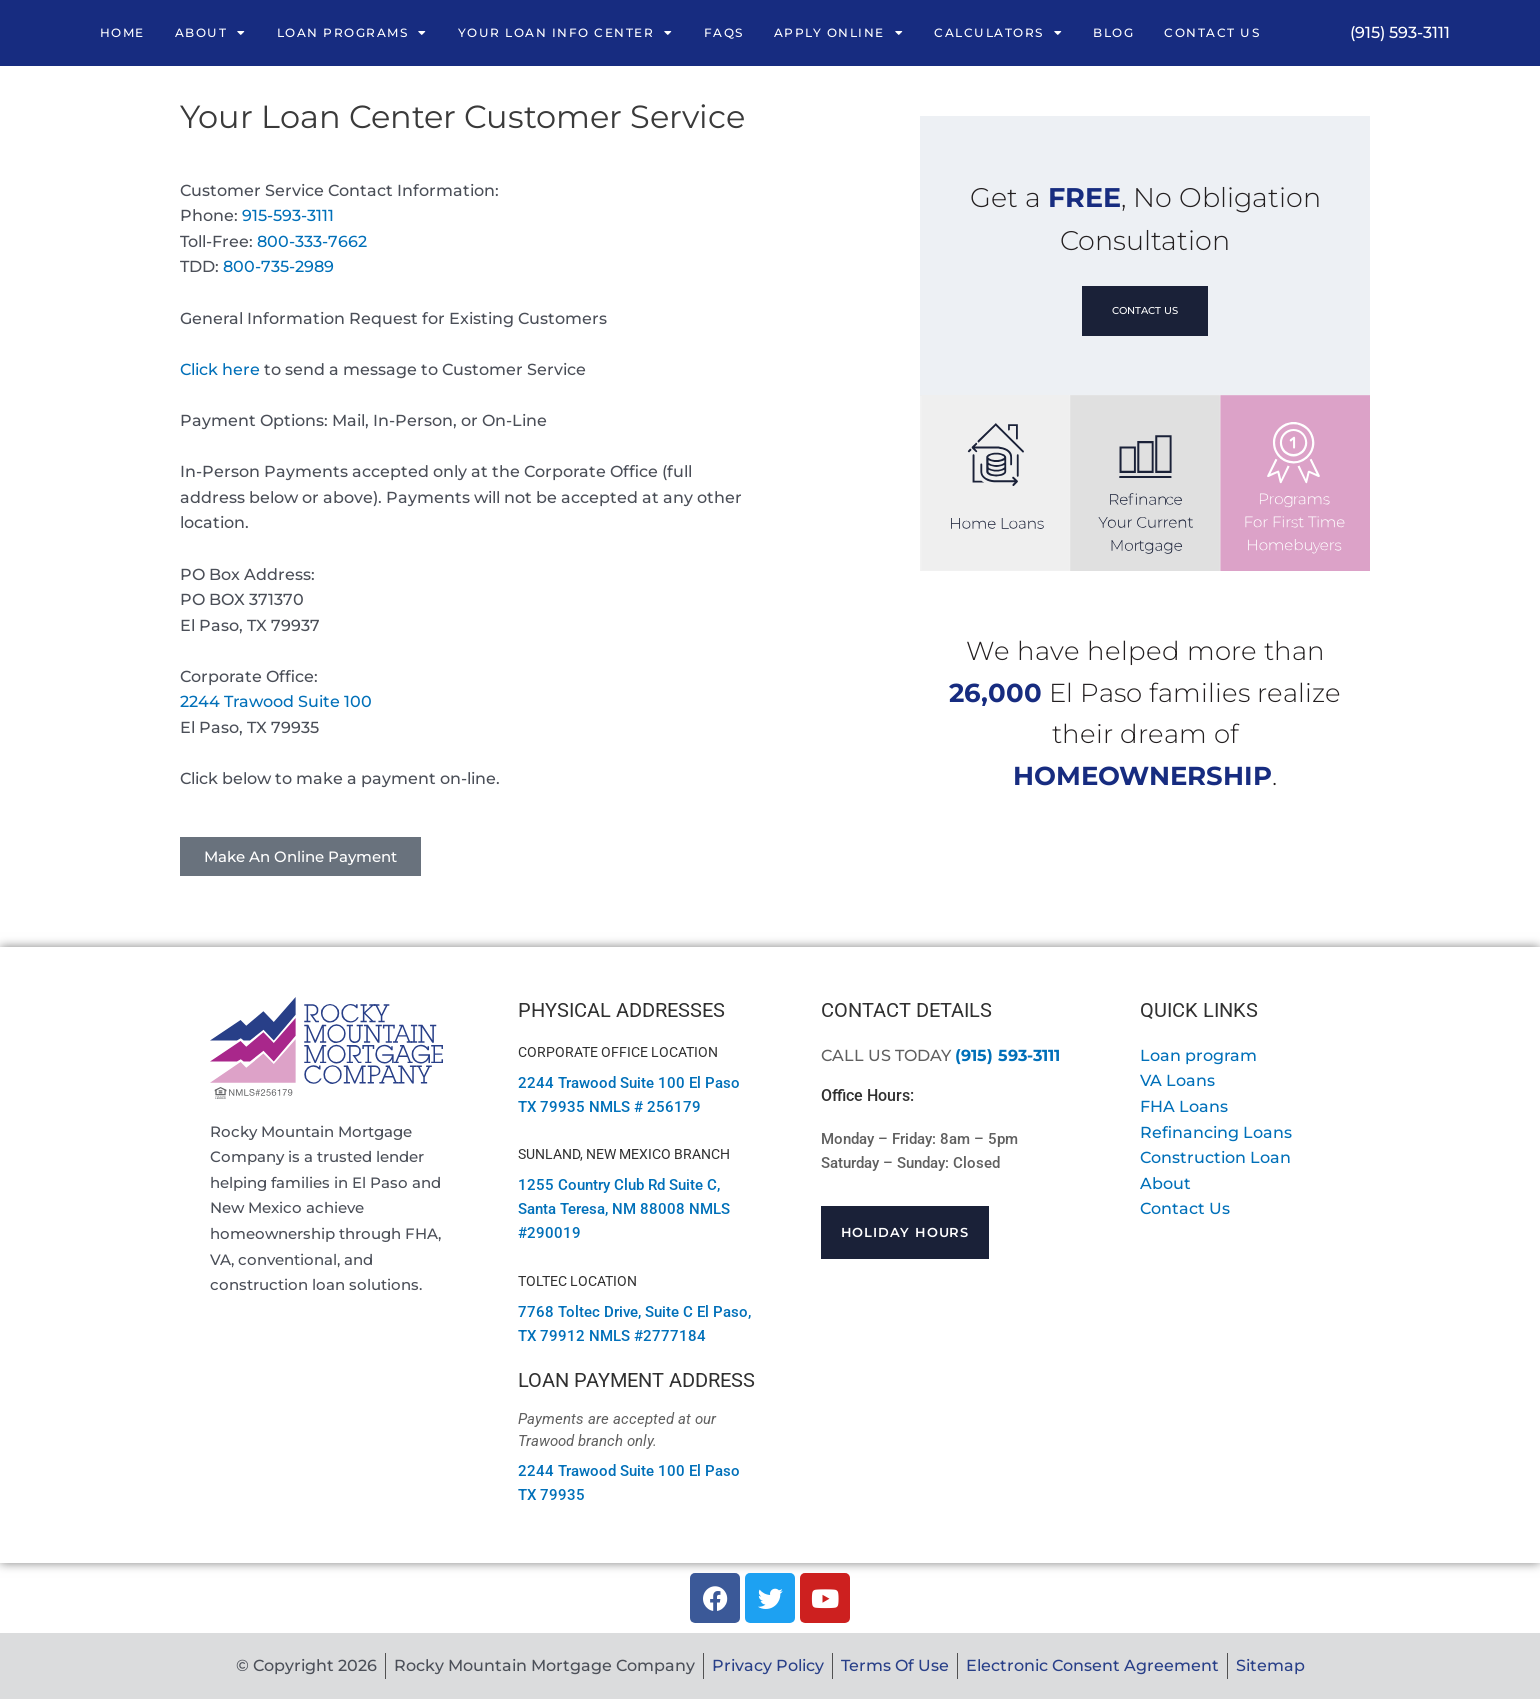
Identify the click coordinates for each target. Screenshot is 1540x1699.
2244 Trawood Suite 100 (276, 701)
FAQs (724, 32)
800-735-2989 (278, 266)
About (211, 33)
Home (122, 32)
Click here (220, 369)
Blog (1113, 32)
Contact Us (1212, 32)
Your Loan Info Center (566, 33)
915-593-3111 (288, 215)
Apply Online (839, 33)
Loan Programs (352, 33)
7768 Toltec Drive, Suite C (605, 1312)
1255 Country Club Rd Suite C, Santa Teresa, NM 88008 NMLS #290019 (624, 1209)
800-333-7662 (312, 241)
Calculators (998, 33)
